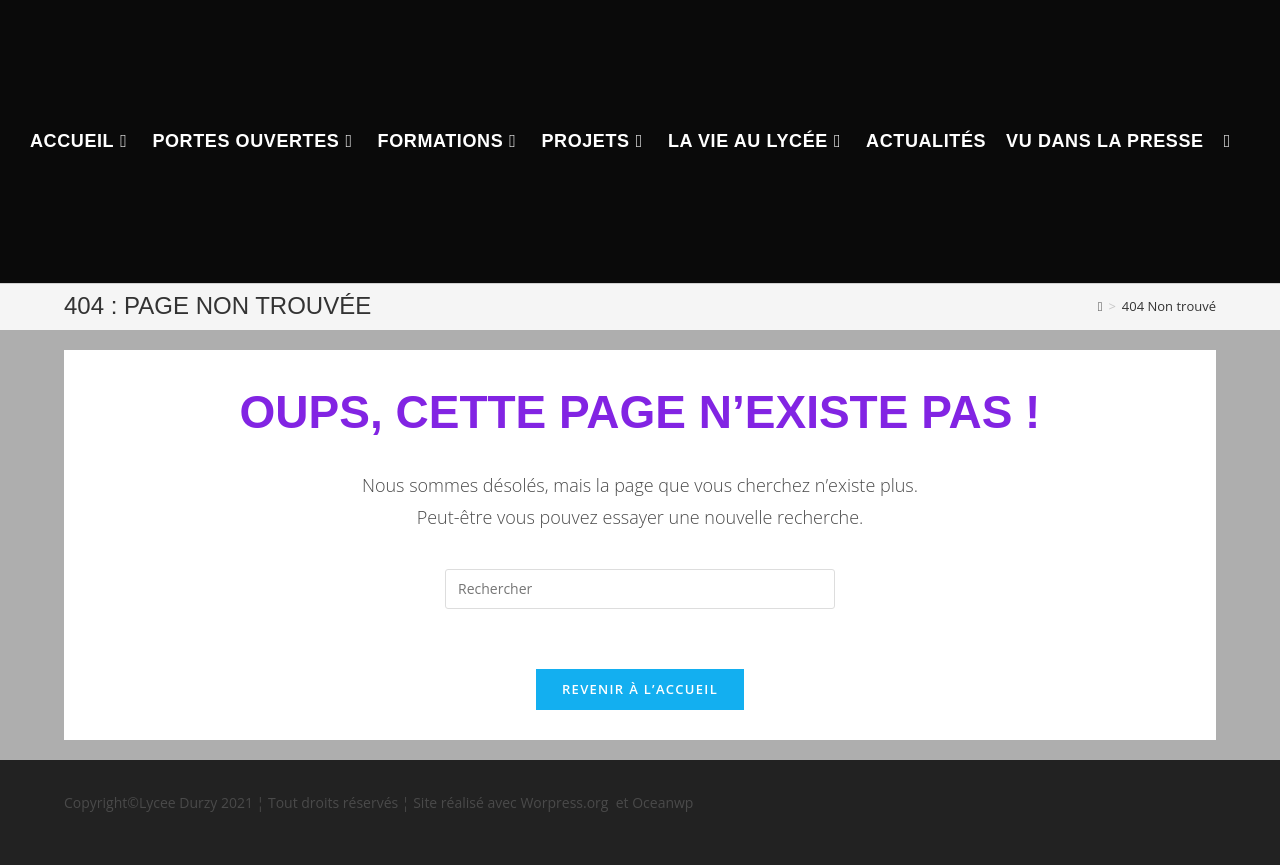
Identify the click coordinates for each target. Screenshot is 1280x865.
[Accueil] (1100, 306)
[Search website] (1227, 141)
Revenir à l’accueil (640, 689)
